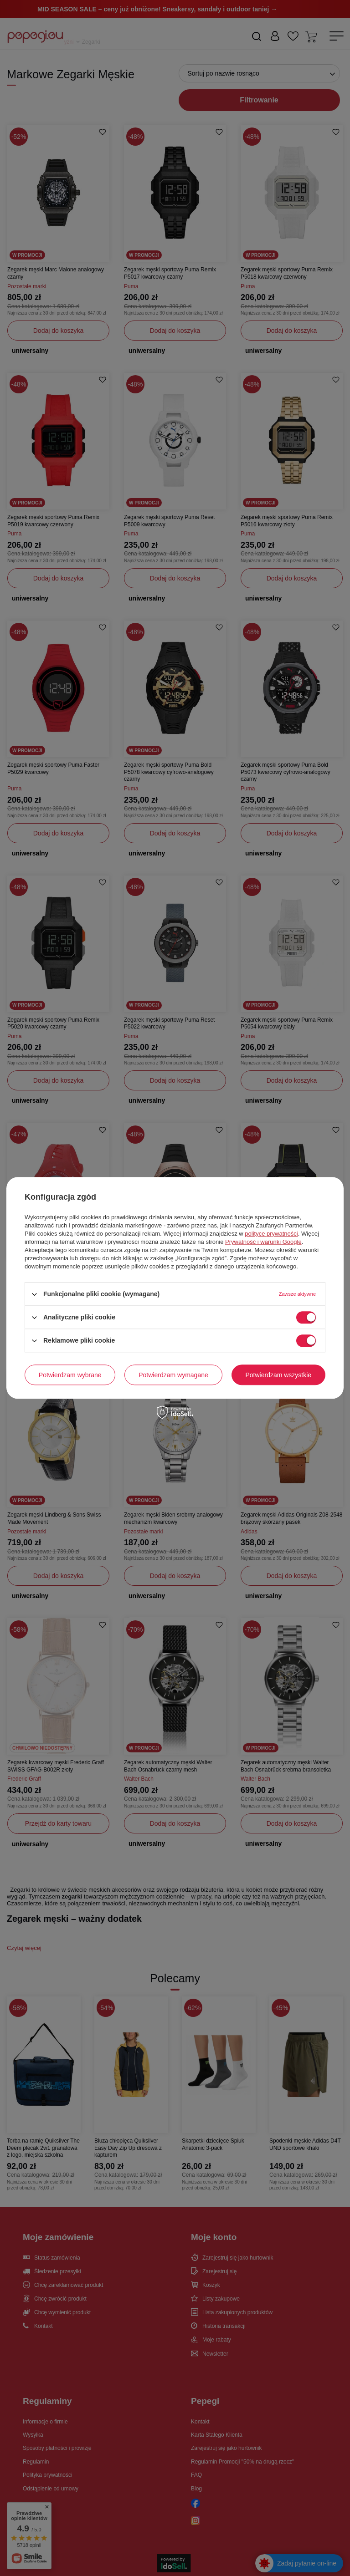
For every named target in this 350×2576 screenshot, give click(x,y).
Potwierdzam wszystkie (278, 1375)
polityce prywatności (271, 1233)
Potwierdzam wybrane (70, 1375)
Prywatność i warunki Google (263, 1241)
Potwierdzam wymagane (173, 1375)
